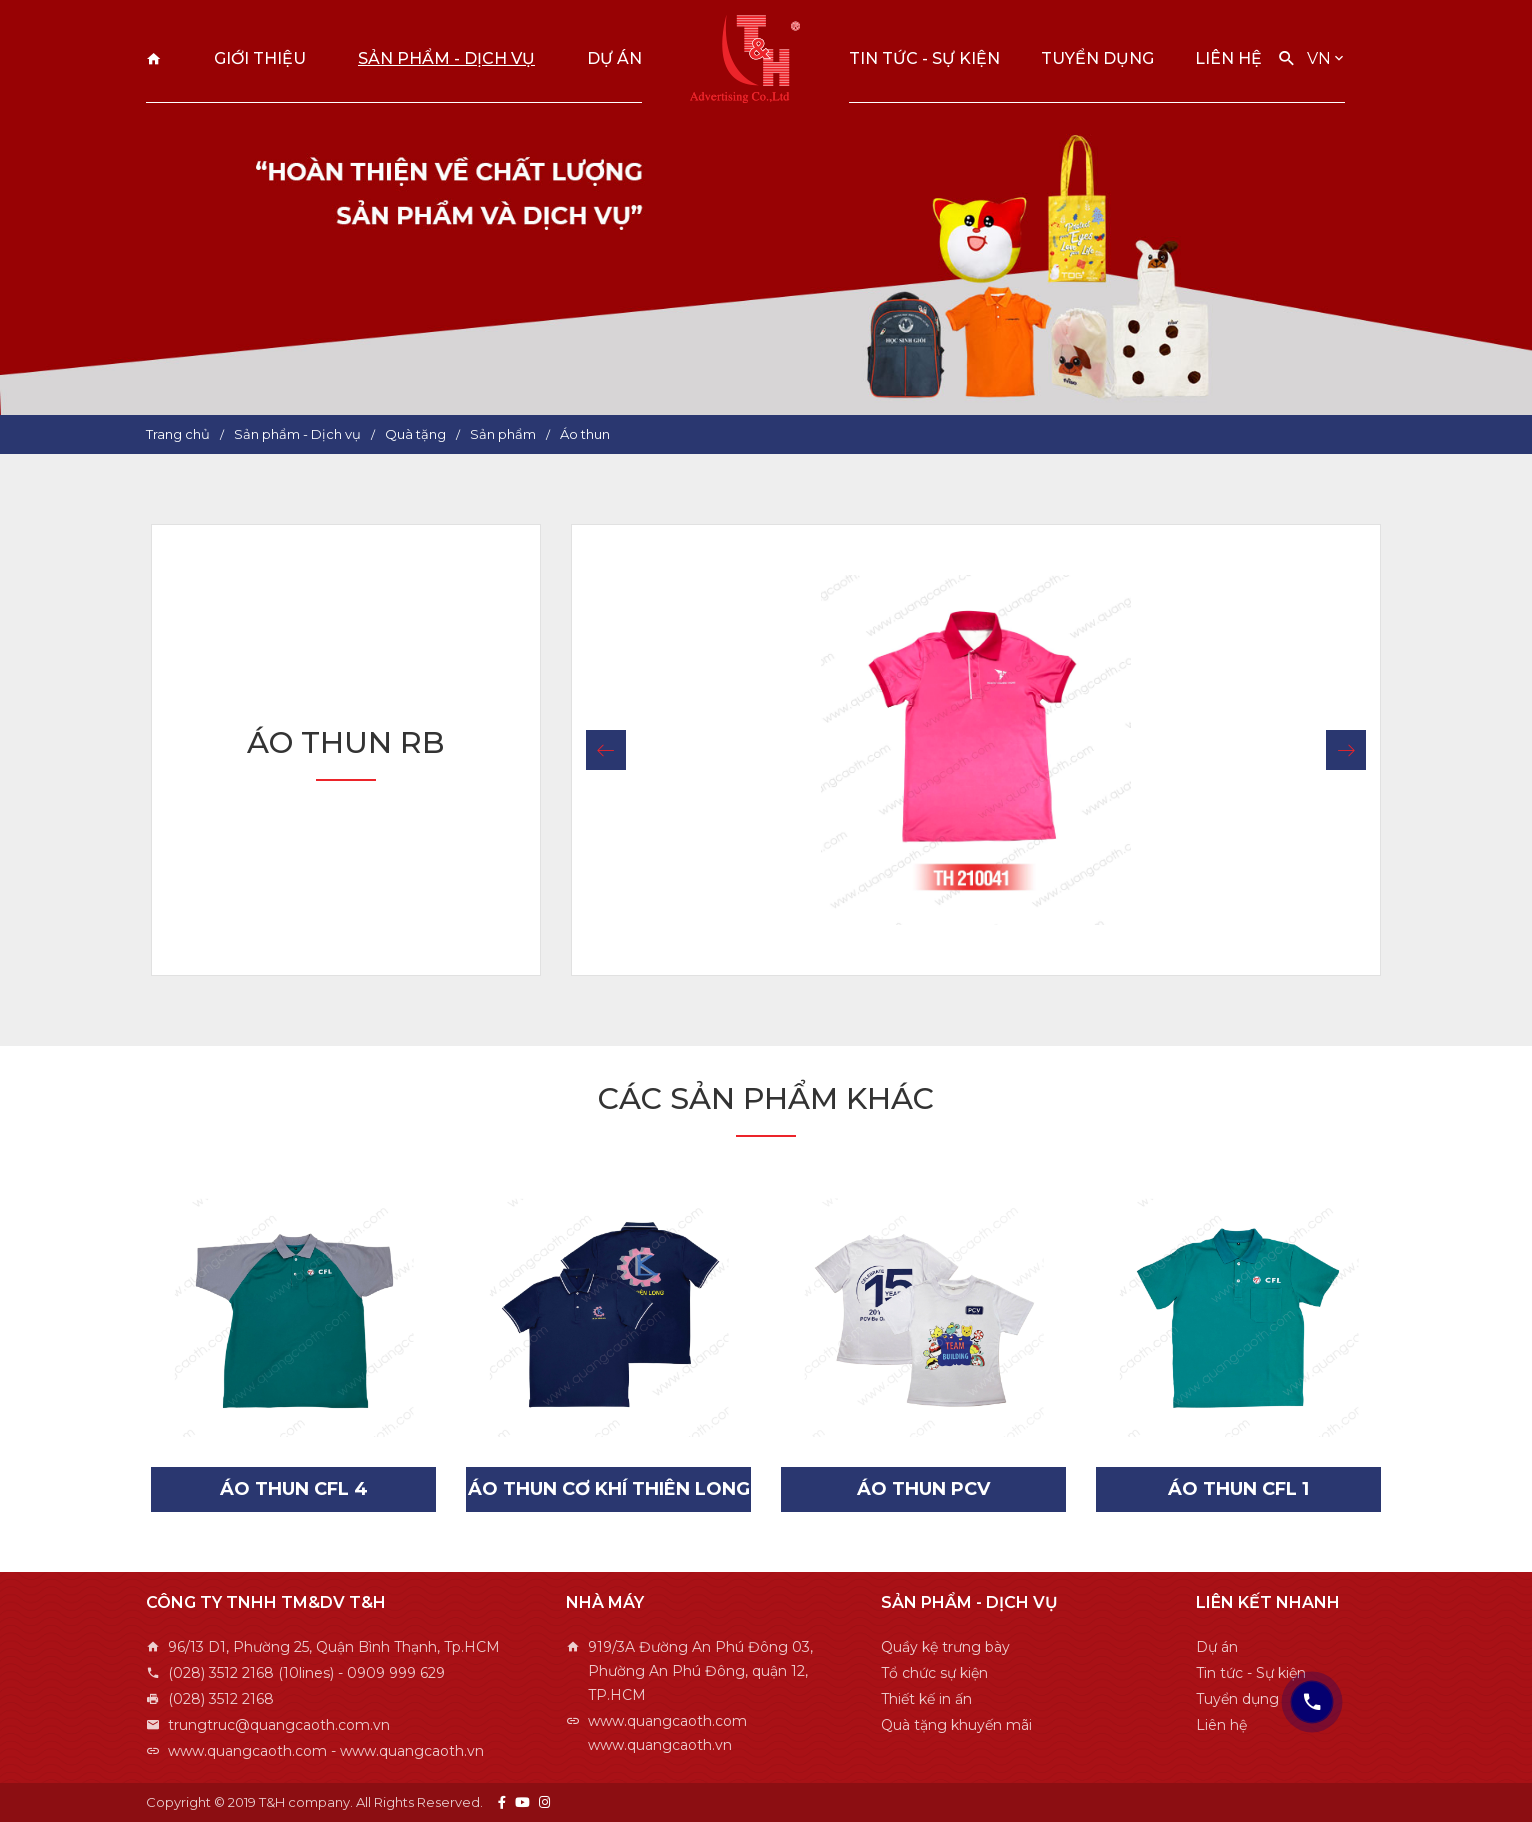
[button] (606, 750)
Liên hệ (1228, 58)
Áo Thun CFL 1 (1238, 1489)
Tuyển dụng (1097, 58)
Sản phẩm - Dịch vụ (446, 58)
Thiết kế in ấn (926, 1699)
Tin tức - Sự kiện (924, 58)
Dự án (614, 58)
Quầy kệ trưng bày (945, 1647)
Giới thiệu (260, 58)
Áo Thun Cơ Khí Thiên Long (609, 1489)
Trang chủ (154, 58)
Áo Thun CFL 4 (294, 1489)
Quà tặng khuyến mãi (956, 1725)
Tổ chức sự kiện (934, 1673)
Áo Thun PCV (923, 1489)
